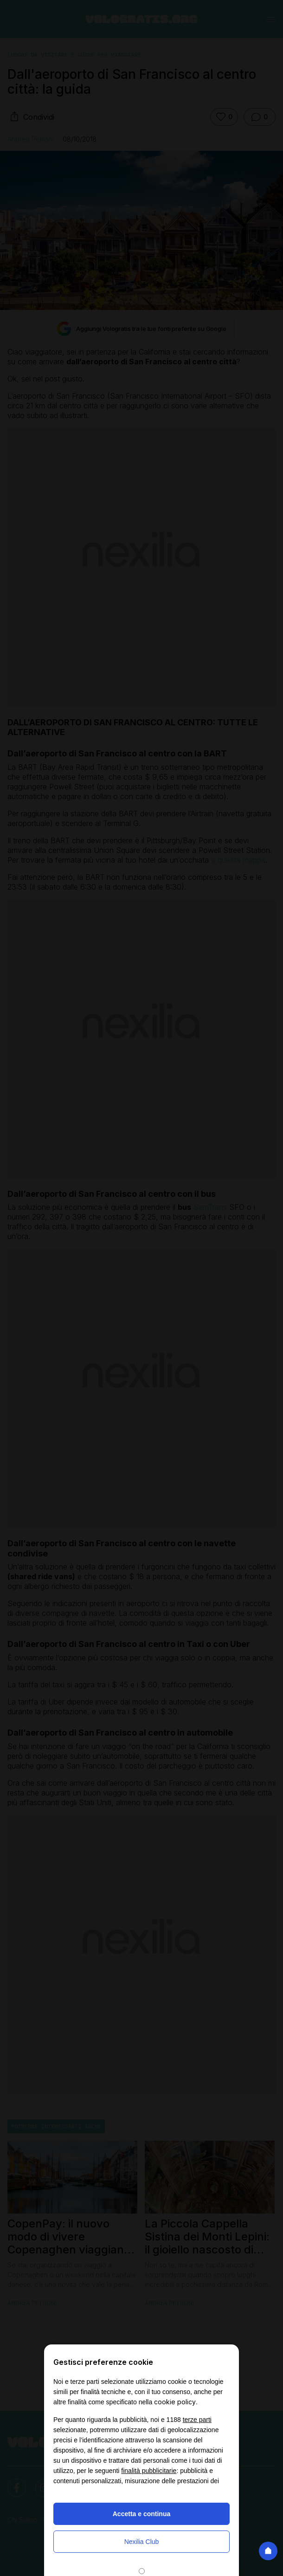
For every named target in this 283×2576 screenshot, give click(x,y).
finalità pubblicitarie (148, 2470)
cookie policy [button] (175, 2402)
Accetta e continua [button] (141, 2514)
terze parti (197, 2419)
